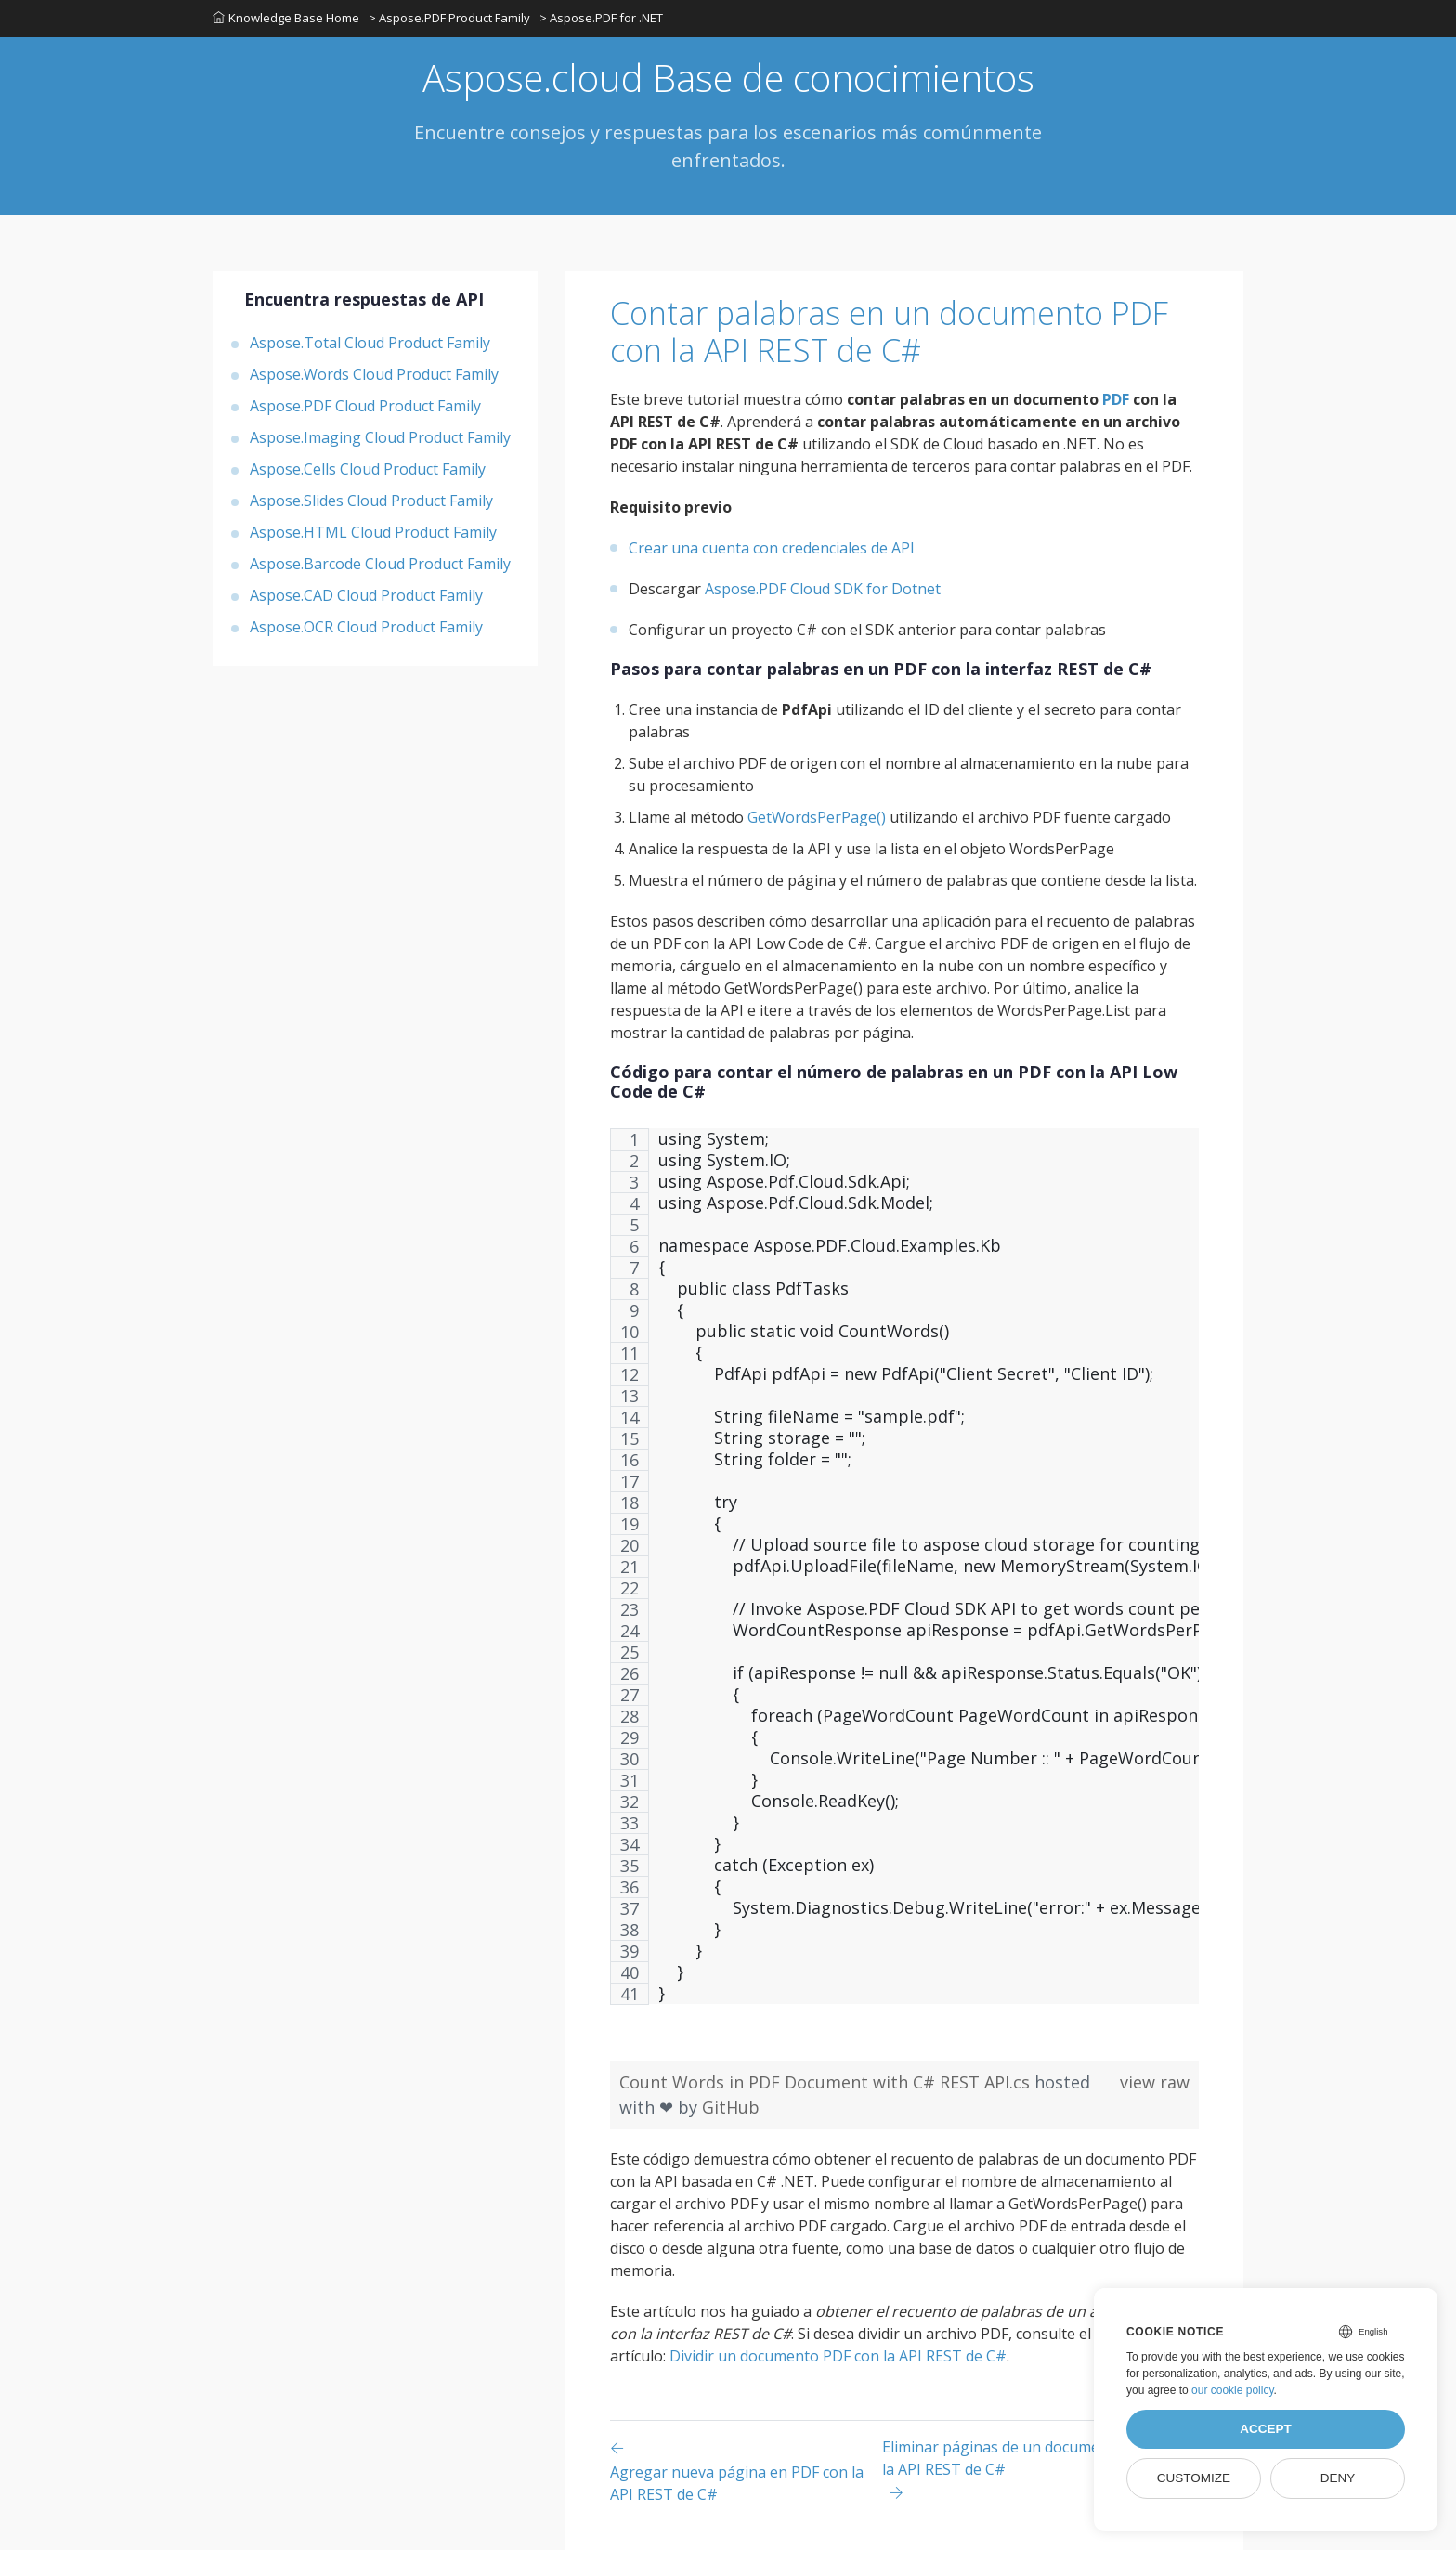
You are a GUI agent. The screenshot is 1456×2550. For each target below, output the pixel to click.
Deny (1338, 2478)
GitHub (731, 2107)
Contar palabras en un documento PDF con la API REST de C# (889, 332)
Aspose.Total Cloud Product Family (370, 342)
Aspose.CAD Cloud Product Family (366, 595)
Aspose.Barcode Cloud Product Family (380, 563)
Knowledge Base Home (286, 17)
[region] (904, 1575)
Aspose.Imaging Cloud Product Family (380, 437)
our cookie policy (1232, 2390)
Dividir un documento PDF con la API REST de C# (838, 2356)
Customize (1193, 2478)
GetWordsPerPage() (817, 817)
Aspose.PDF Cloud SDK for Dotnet (823, 589)
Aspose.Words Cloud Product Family (374, 374)
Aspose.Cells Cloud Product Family (368, 469)
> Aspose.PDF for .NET (601, 17)
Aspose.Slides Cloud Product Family (371, 500)
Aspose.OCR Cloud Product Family (366, 627)
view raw (1155, 2082)
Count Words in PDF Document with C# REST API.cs (826, 2082)
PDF (1115, 399)
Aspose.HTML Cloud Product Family (373, 532)
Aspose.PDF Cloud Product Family (365, 406)
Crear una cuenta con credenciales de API (772, 548)
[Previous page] (746, 2470)
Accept (1266, 2429)
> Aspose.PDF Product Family (449, 17)
